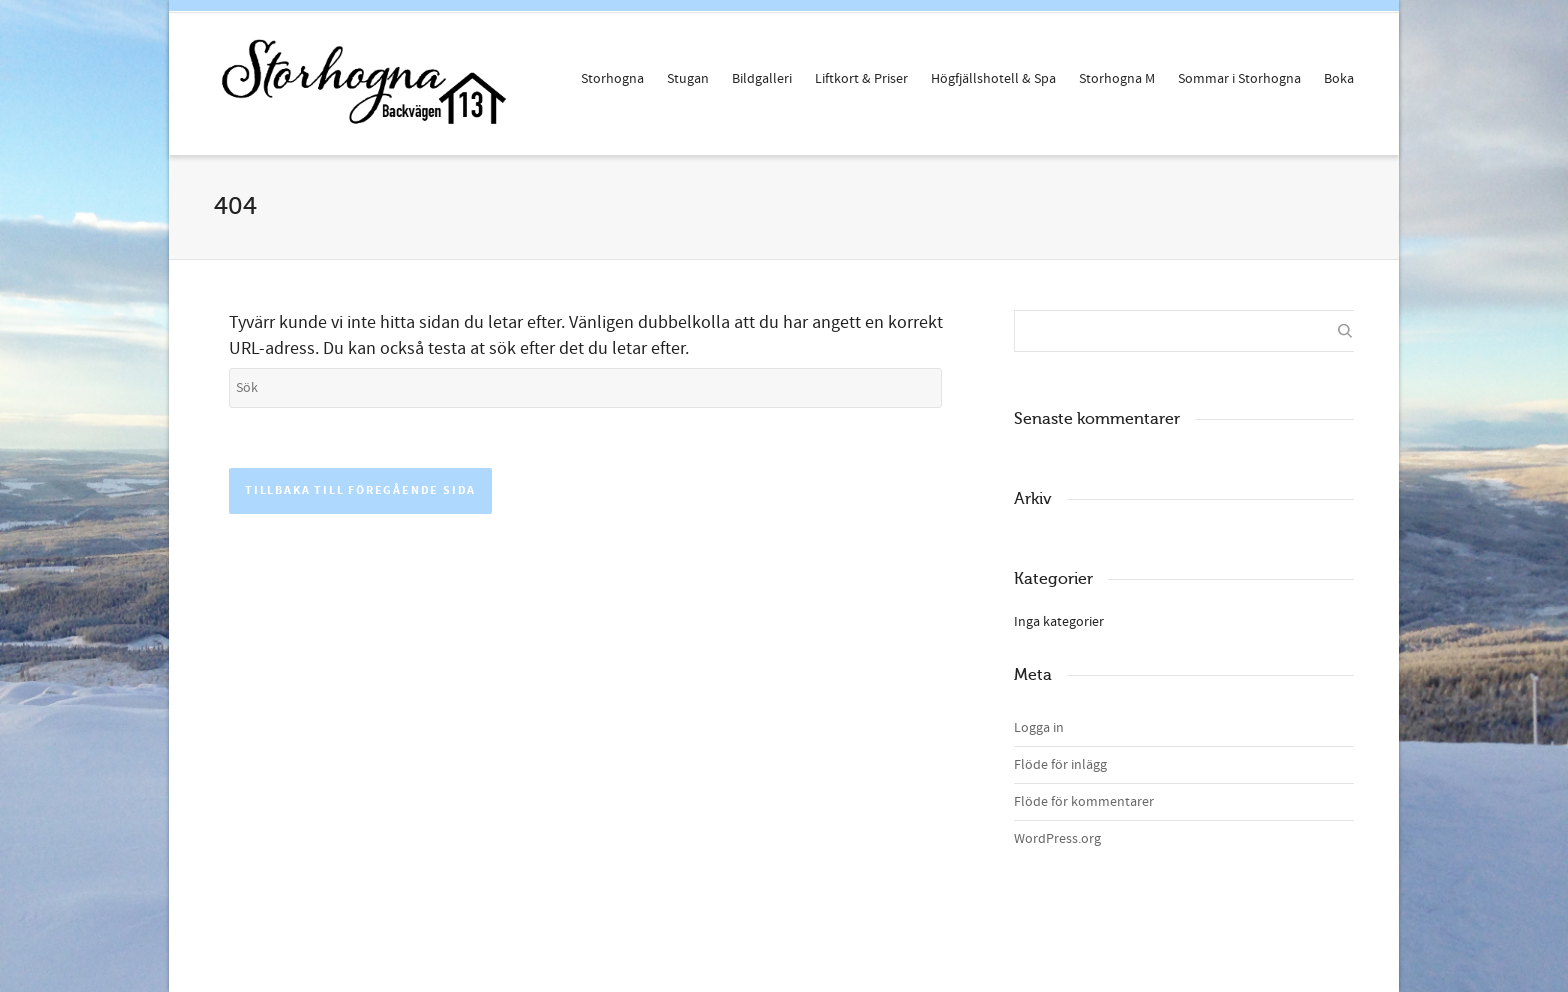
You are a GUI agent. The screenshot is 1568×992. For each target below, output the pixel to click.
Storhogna (612, 79)
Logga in (1039, 728)
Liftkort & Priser (861, 79)
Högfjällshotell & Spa (993, 79)
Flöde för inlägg (1060, 765)
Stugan (688, 79)
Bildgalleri (762, 79)
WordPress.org (1057, 839)
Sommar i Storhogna (1239, 79)
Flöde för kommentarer (1084, 802)
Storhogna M (1117, 79)
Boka (1339, 79)
